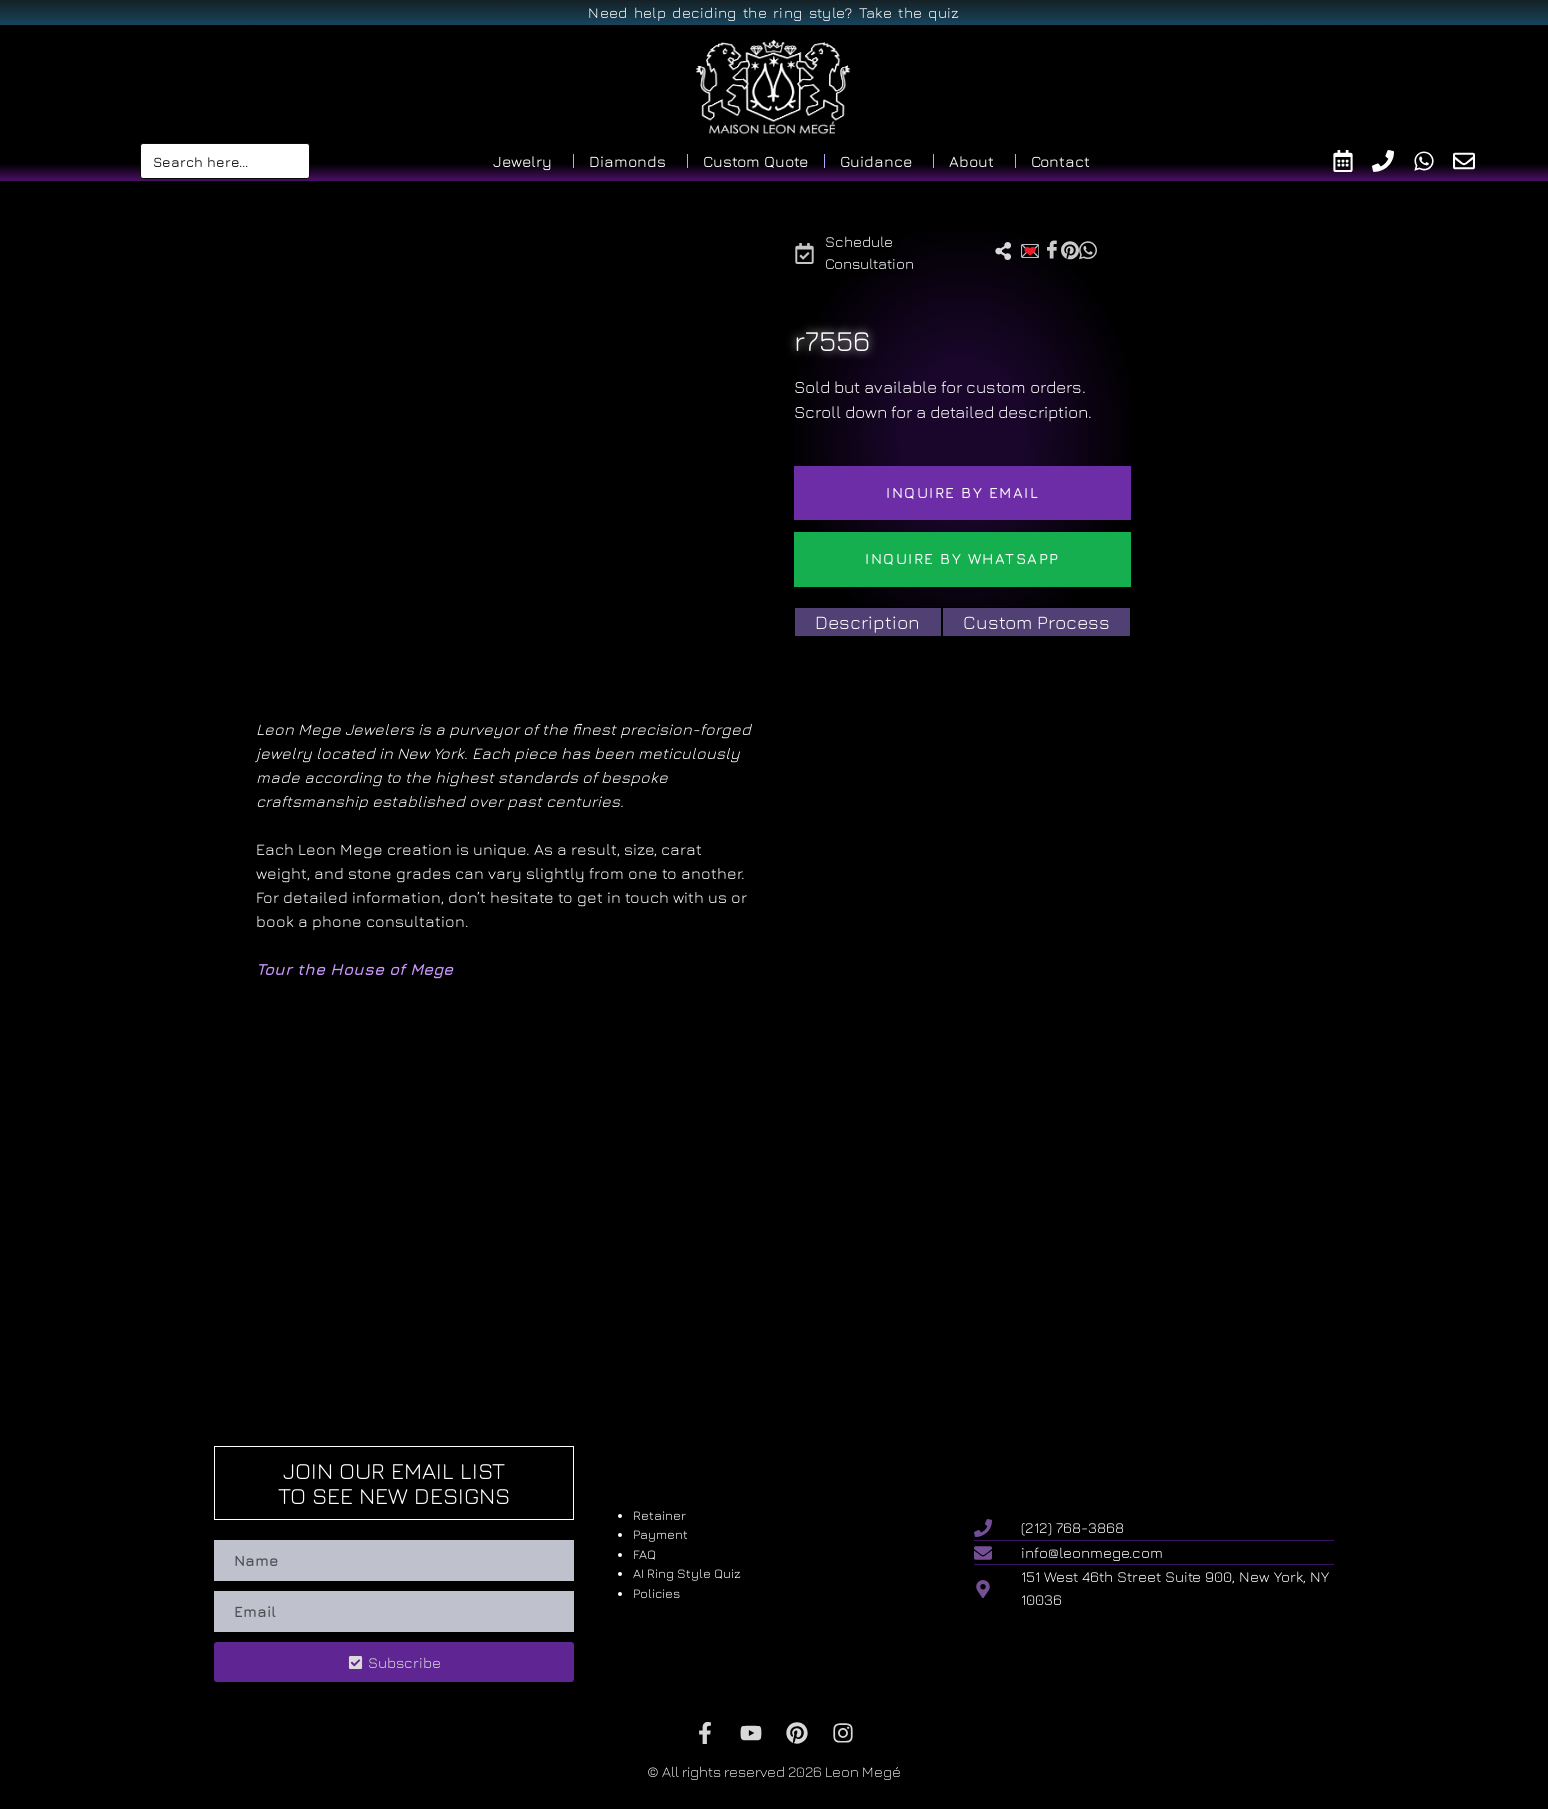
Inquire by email (962, 492)
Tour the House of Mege (354, 969)
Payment (660, 1534)
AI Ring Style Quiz (687, 1573)
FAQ (644, 1554)
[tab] (868, 622)
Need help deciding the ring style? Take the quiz (773, 12)
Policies (656, 1593)
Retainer (659, 1515)
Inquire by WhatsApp (962, 558)
